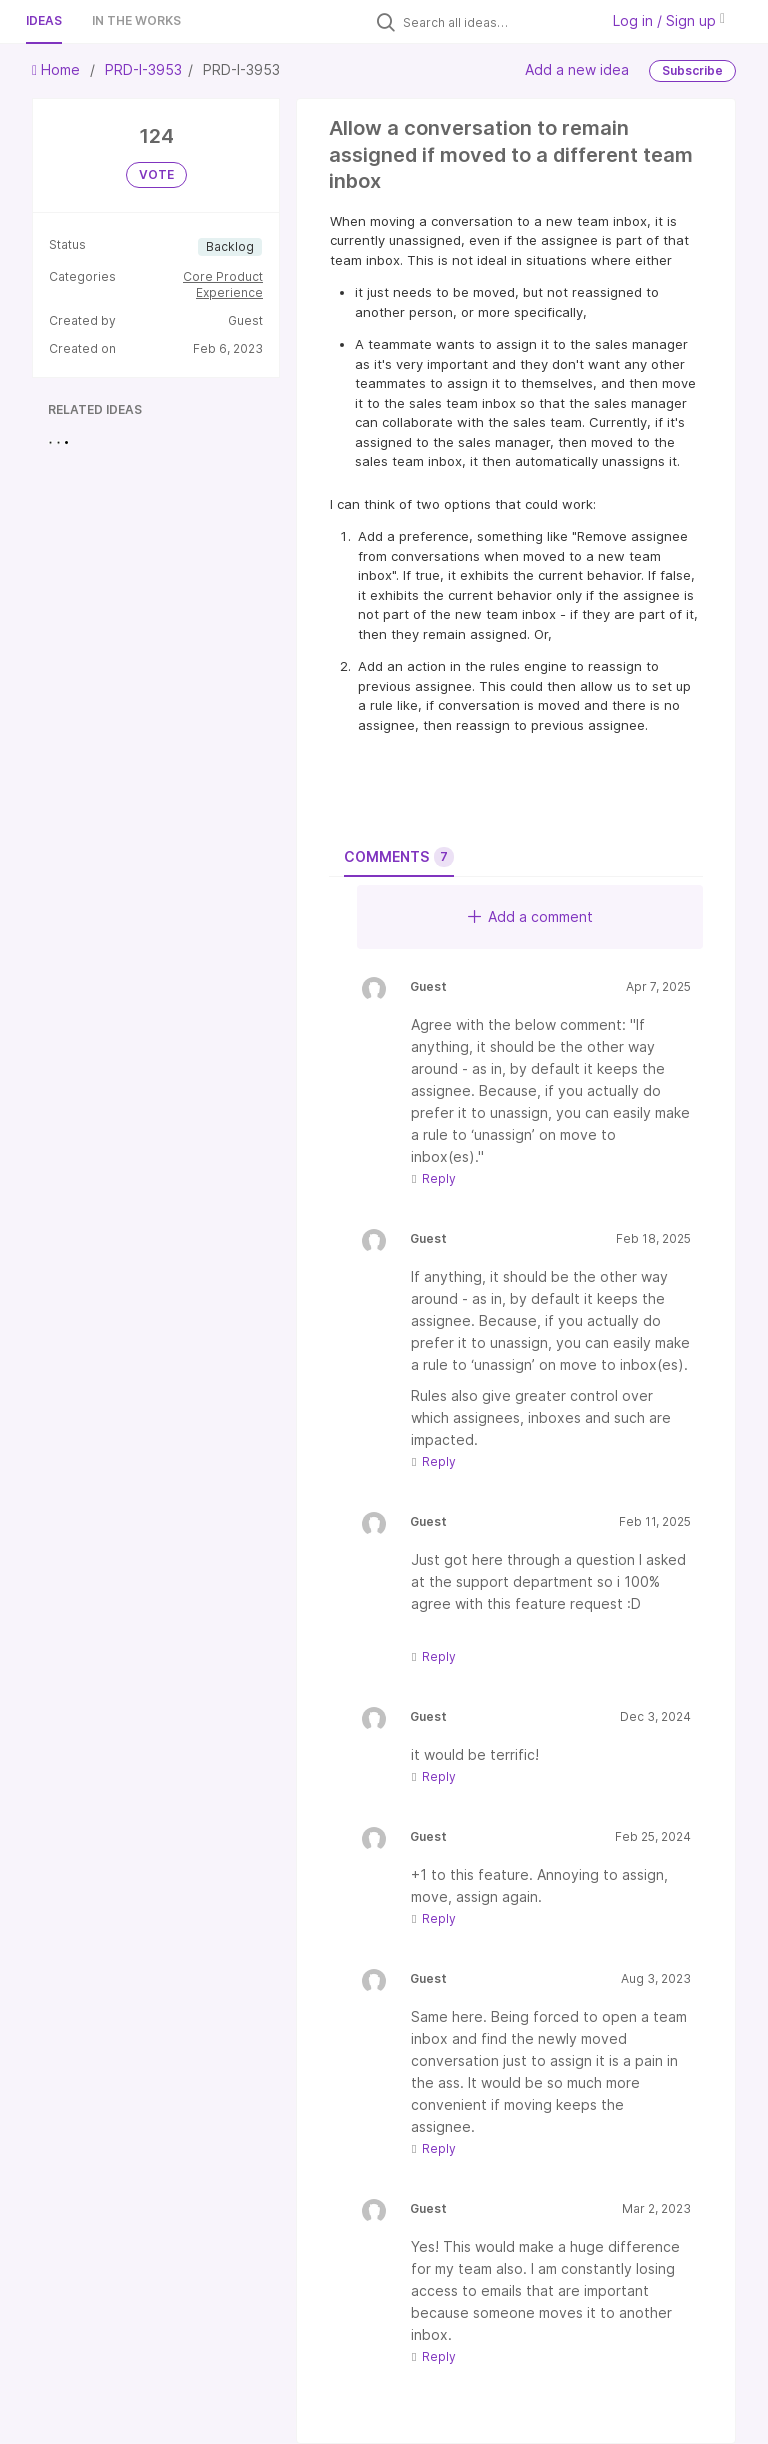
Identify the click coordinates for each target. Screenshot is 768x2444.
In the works (136, 20)
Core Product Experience (223, 284)
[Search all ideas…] (496, 22)
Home (58, 69)
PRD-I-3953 (143, 69)
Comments (399, 857)
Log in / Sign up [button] (669, 20)
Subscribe (692, 70)
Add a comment (530, 916)
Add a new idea (577, 69)
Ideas (44, 20)
